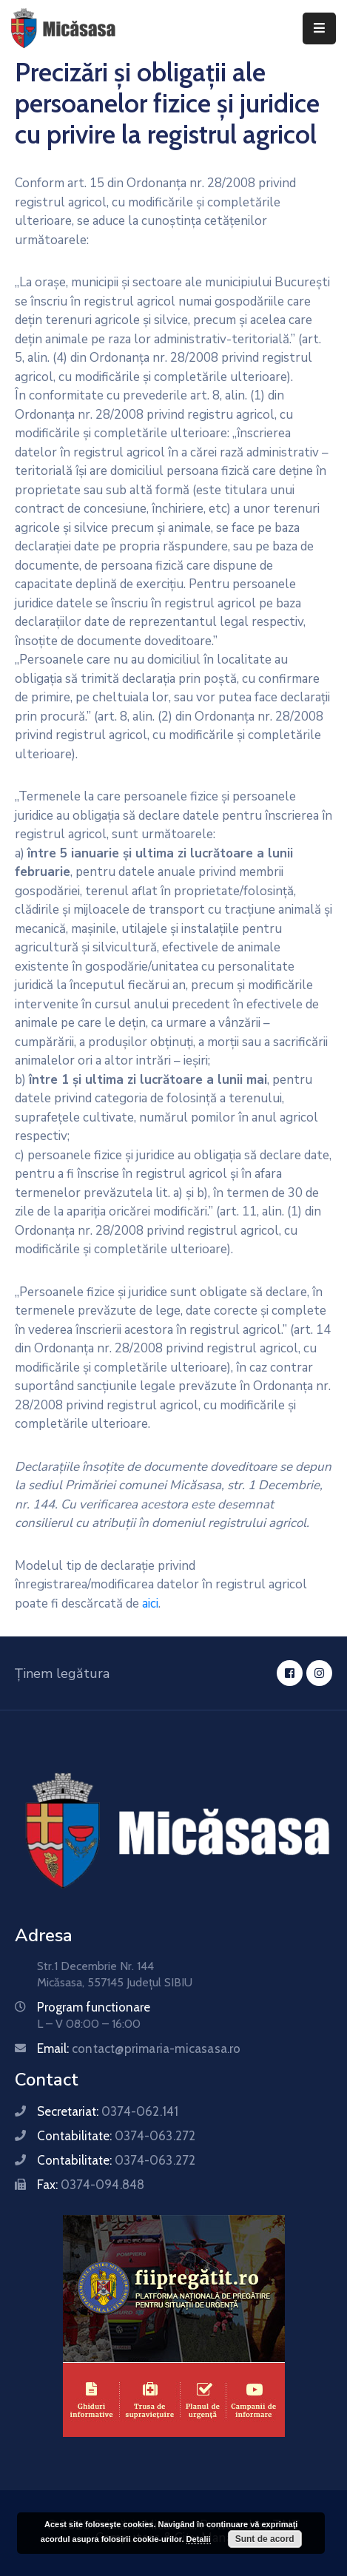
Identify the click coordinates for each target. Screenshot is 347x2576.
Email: (139, 2048)
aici (150, 1603)
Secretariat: (107, 2111)
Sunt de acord (264, 2539)
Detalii (198, 2539)
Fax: (90, 2184)
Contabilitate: (116, 2135)
